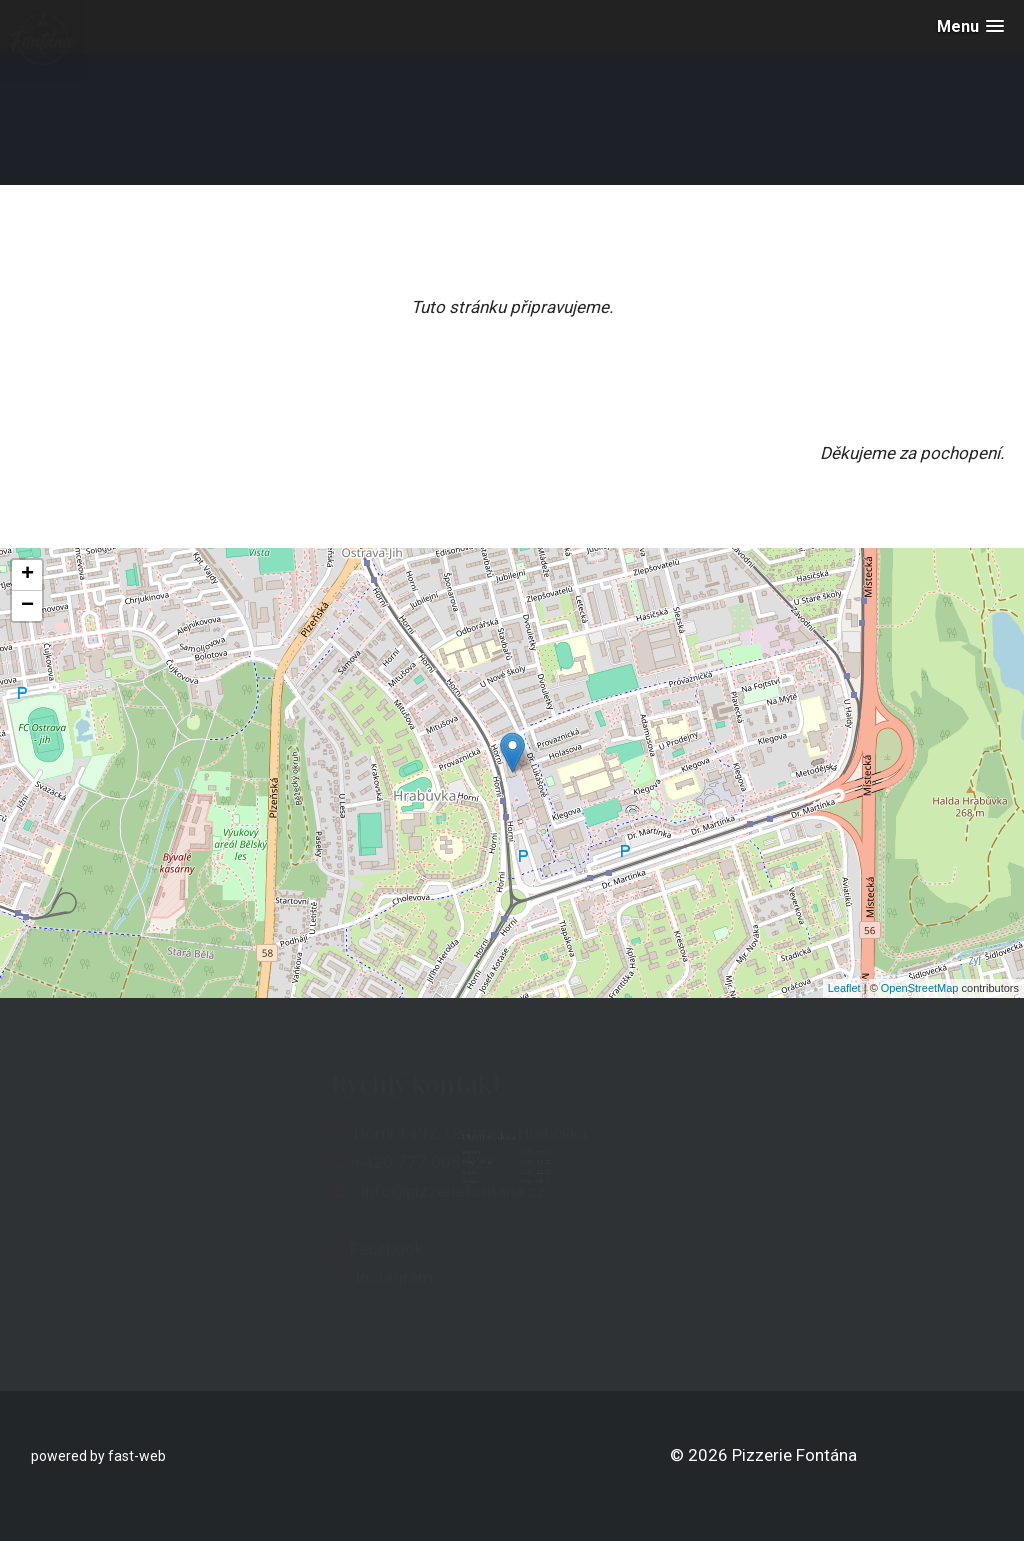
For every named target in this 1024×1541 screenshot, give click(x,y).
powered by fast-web (98, 1456)
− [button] (27, 606)
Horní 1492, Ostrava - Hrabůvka (340, 1133)
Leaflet (844, 988)
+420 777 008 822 (294, 1162)
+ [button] (27, 575)
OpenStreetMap (920, 988)
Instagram (264, 1277)
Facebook (256, 1249)
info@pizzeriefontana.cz (323, 1191)
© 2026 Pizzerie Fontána (763, 1455)
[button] (970, 26)
